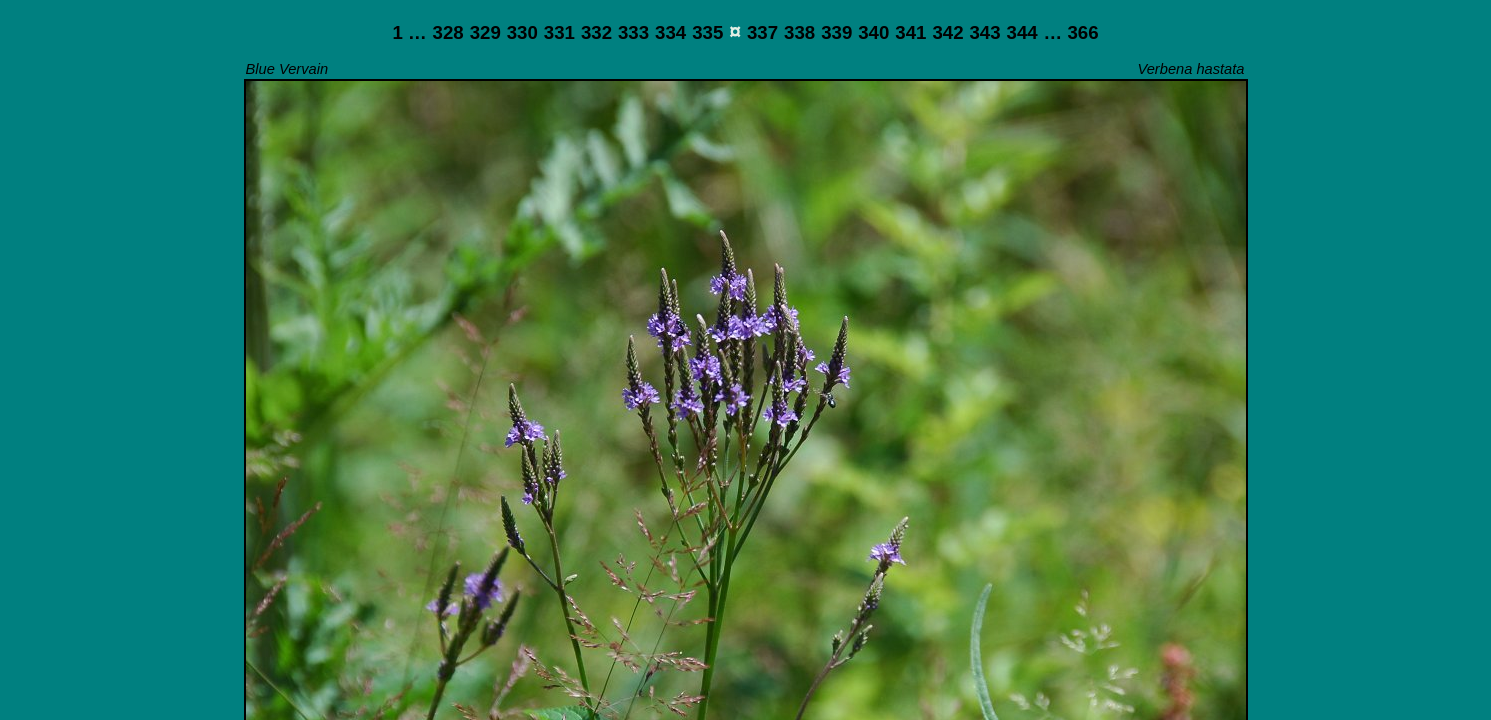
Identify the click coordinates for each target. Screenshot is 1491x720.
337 (762, 32)
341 (910, 32)
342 (947, 32)
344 (1022, 32)
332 (596, 32)
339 (836, 32)
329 (485, 32)
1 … (409, 32)
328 (448, 32)
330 (522, 32)
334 (670, 32)
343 (984, 32)
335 (707, 32)
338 (799, 32)
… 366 (1071, 32)
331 (559, 32)
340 (873, 32)
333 (633, 32)
